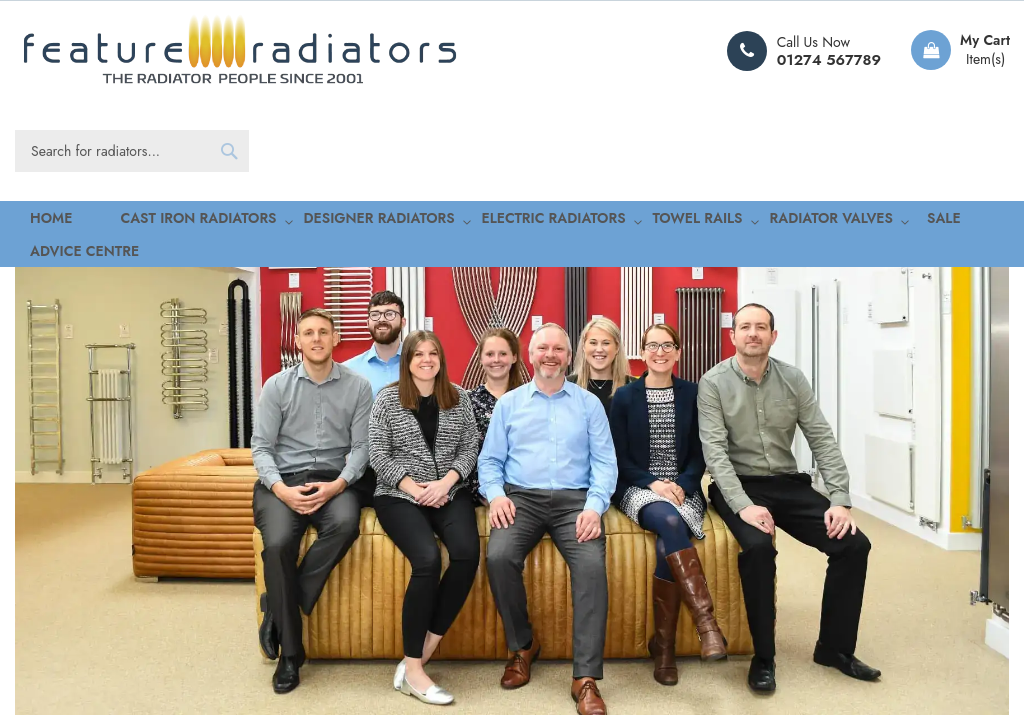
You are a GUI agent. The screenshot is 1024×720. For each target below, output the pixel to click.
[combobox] (132, 151)
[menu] (512, 221)
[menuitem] (152, 221)
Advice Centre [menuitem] (917, 220)
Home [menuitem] (34, 220)
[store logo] (240, 51)
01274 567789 (829, 60)
